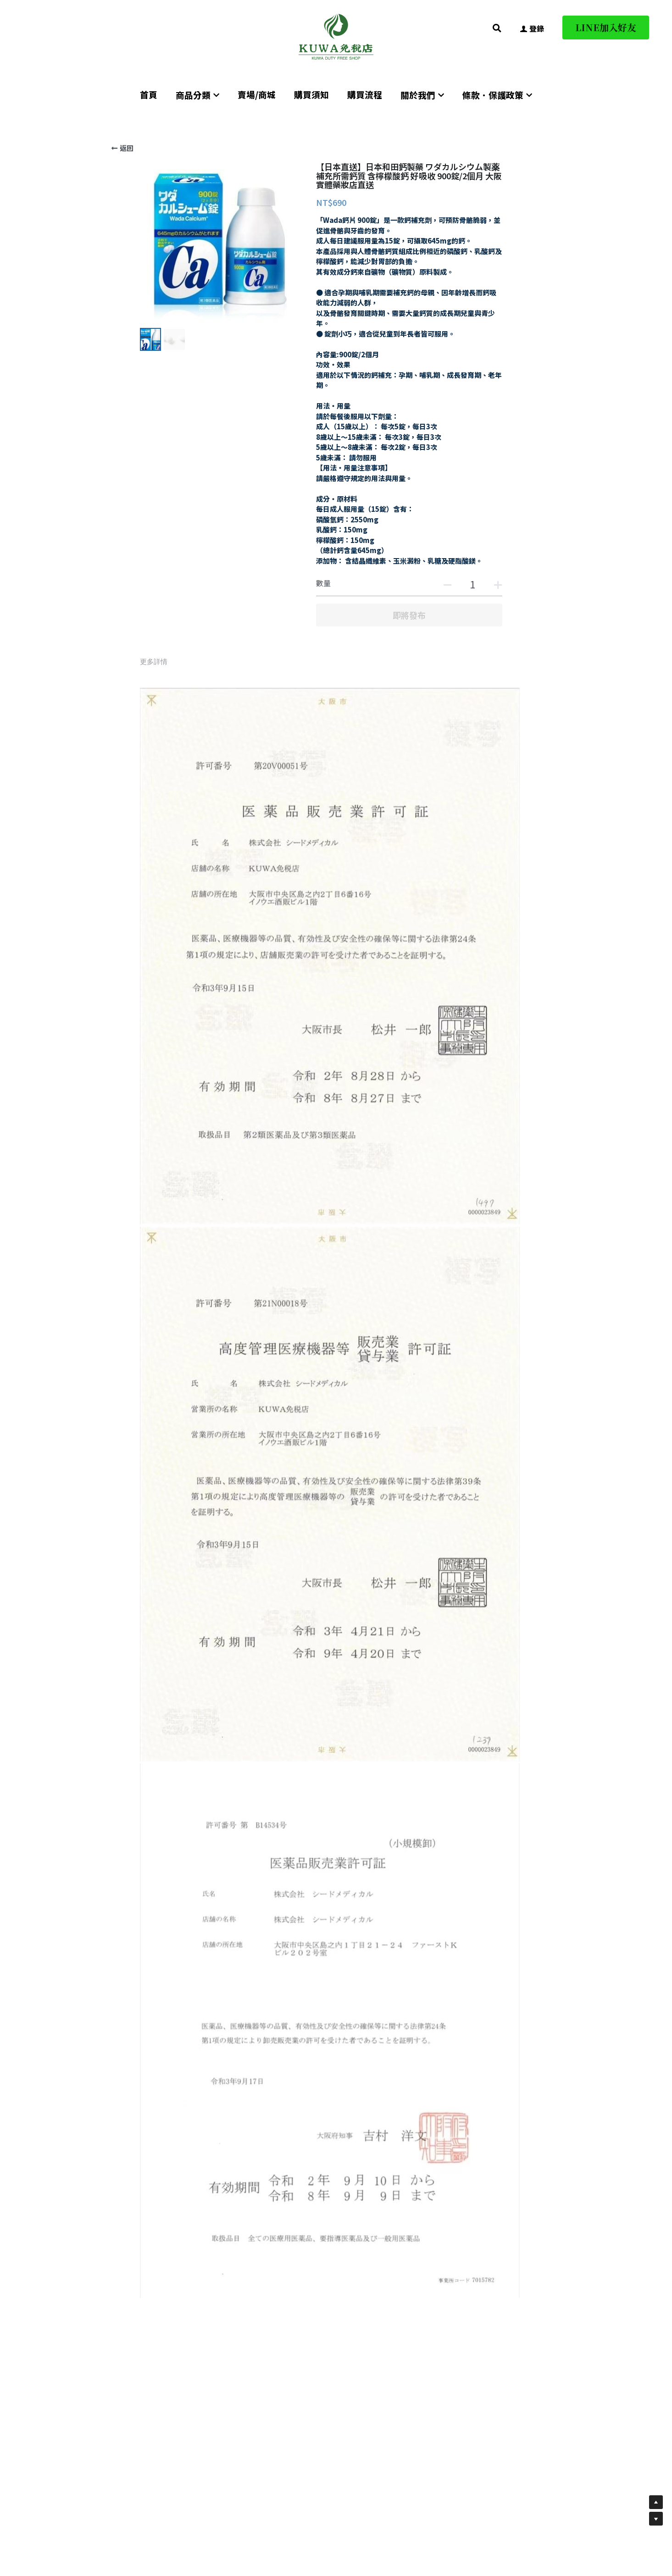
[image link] (336, 36)
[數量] (472, 583)
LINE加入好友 (605, 27)
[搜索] (497, 28)
